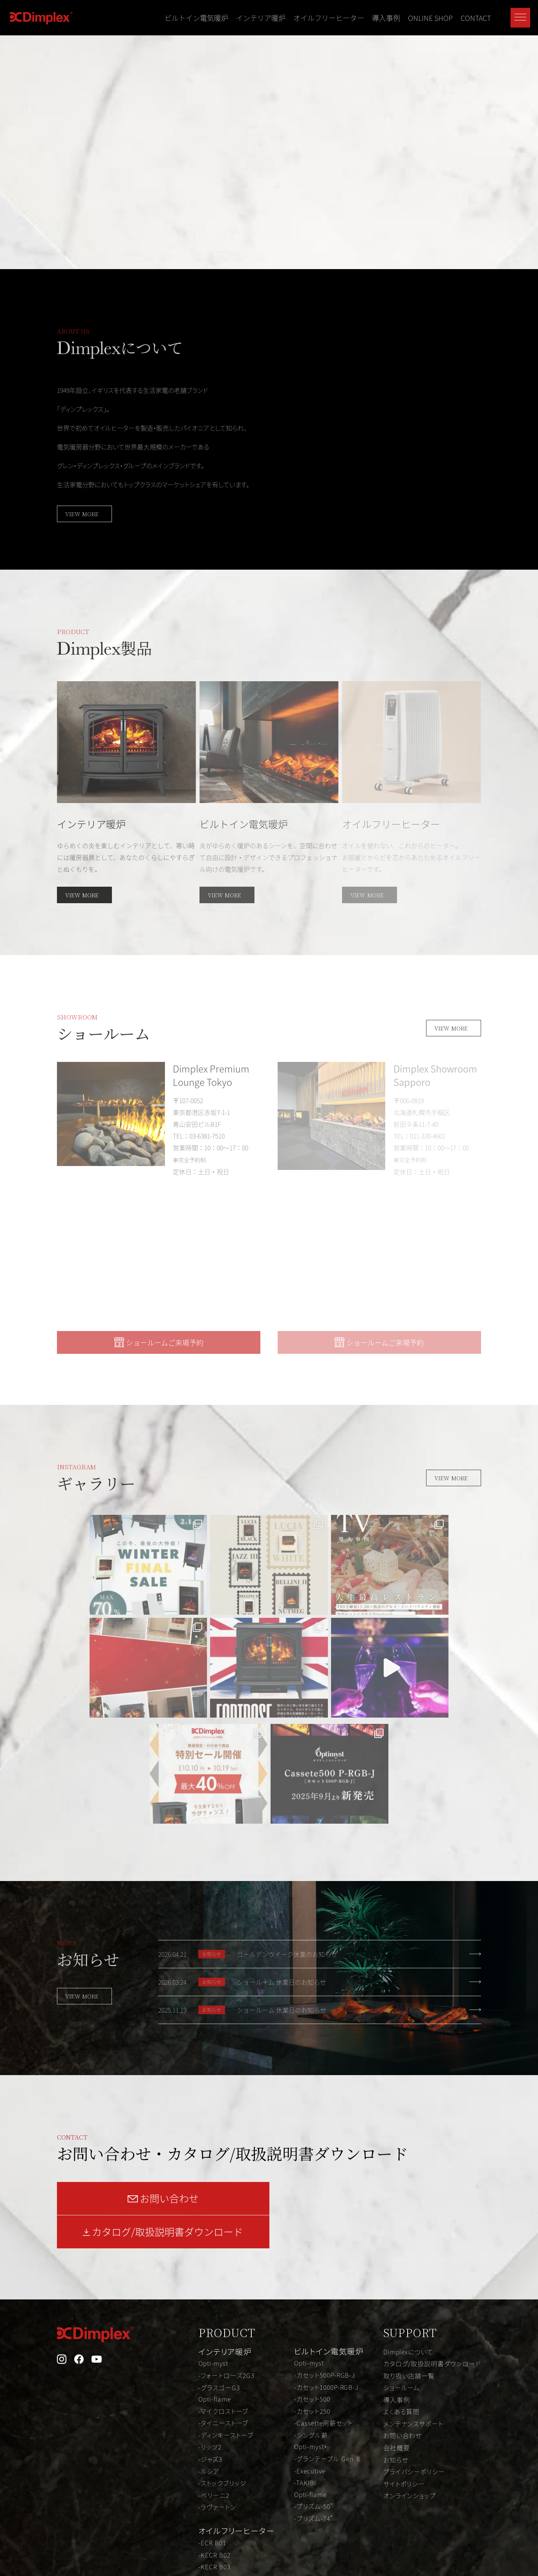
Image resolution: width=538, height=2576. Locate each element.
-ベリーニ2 (214, 2353)
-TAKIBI (305, 2341)
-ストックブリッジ (223, 2341)
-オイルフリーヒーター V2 (235, 2494)
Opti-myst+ (311, 2305)
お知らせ (395, 2318)
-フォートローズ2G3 (227, 2235)
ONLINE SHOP (430, 18)
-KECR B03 (215, 2424)
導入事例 (386, 18)
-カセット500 (312, 2258)
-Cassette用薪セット (323, 2282)
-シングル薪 (311, 2294)
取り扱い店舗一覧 (409, 2235)
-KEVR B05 (215, 2459)
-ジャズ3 (211, 2318)
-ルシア (209, 2329)
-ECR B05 (213, 2447)
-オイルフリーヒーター (230, 2483)
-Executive (310, 2329)
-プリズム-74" (313, 2376)
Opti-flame (215, 2259)
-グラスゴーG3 (219, 2247)
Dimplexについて (408, 2212)
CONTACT (476, 18)
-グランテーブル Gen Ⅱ (328, 2317)
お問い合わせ (402, 2294)
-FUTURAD (215, 2506)
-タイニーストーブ (224, 2282)
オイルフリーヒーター (328, 18)
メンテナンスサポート (413, 2282)
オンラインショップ (409, 2353)
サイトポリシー (404, 2341)
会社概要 (396, 2306)
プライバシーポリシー (414, 2329)
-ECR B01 (213, 2400)
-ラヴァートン (217, 2365)
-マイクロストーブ (224, 2270)
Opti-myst (214, 2223)
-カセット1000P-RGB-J (326, 2246)
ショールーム (401, 2247)
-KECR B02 (215, 2412)
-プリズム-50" (313, 2364)
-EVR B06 (212, 2471)
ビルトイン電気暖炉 (196, 18)
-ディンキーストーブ (226, 2294)
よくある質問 (401, 2270)
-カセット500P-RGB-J (324, 2235)
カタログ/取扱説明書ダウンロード (432, 2223)
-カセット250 (312, 2270)
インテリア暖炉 (260, 18)
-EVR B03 (212, 2435)
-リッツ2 (210, 2306)
